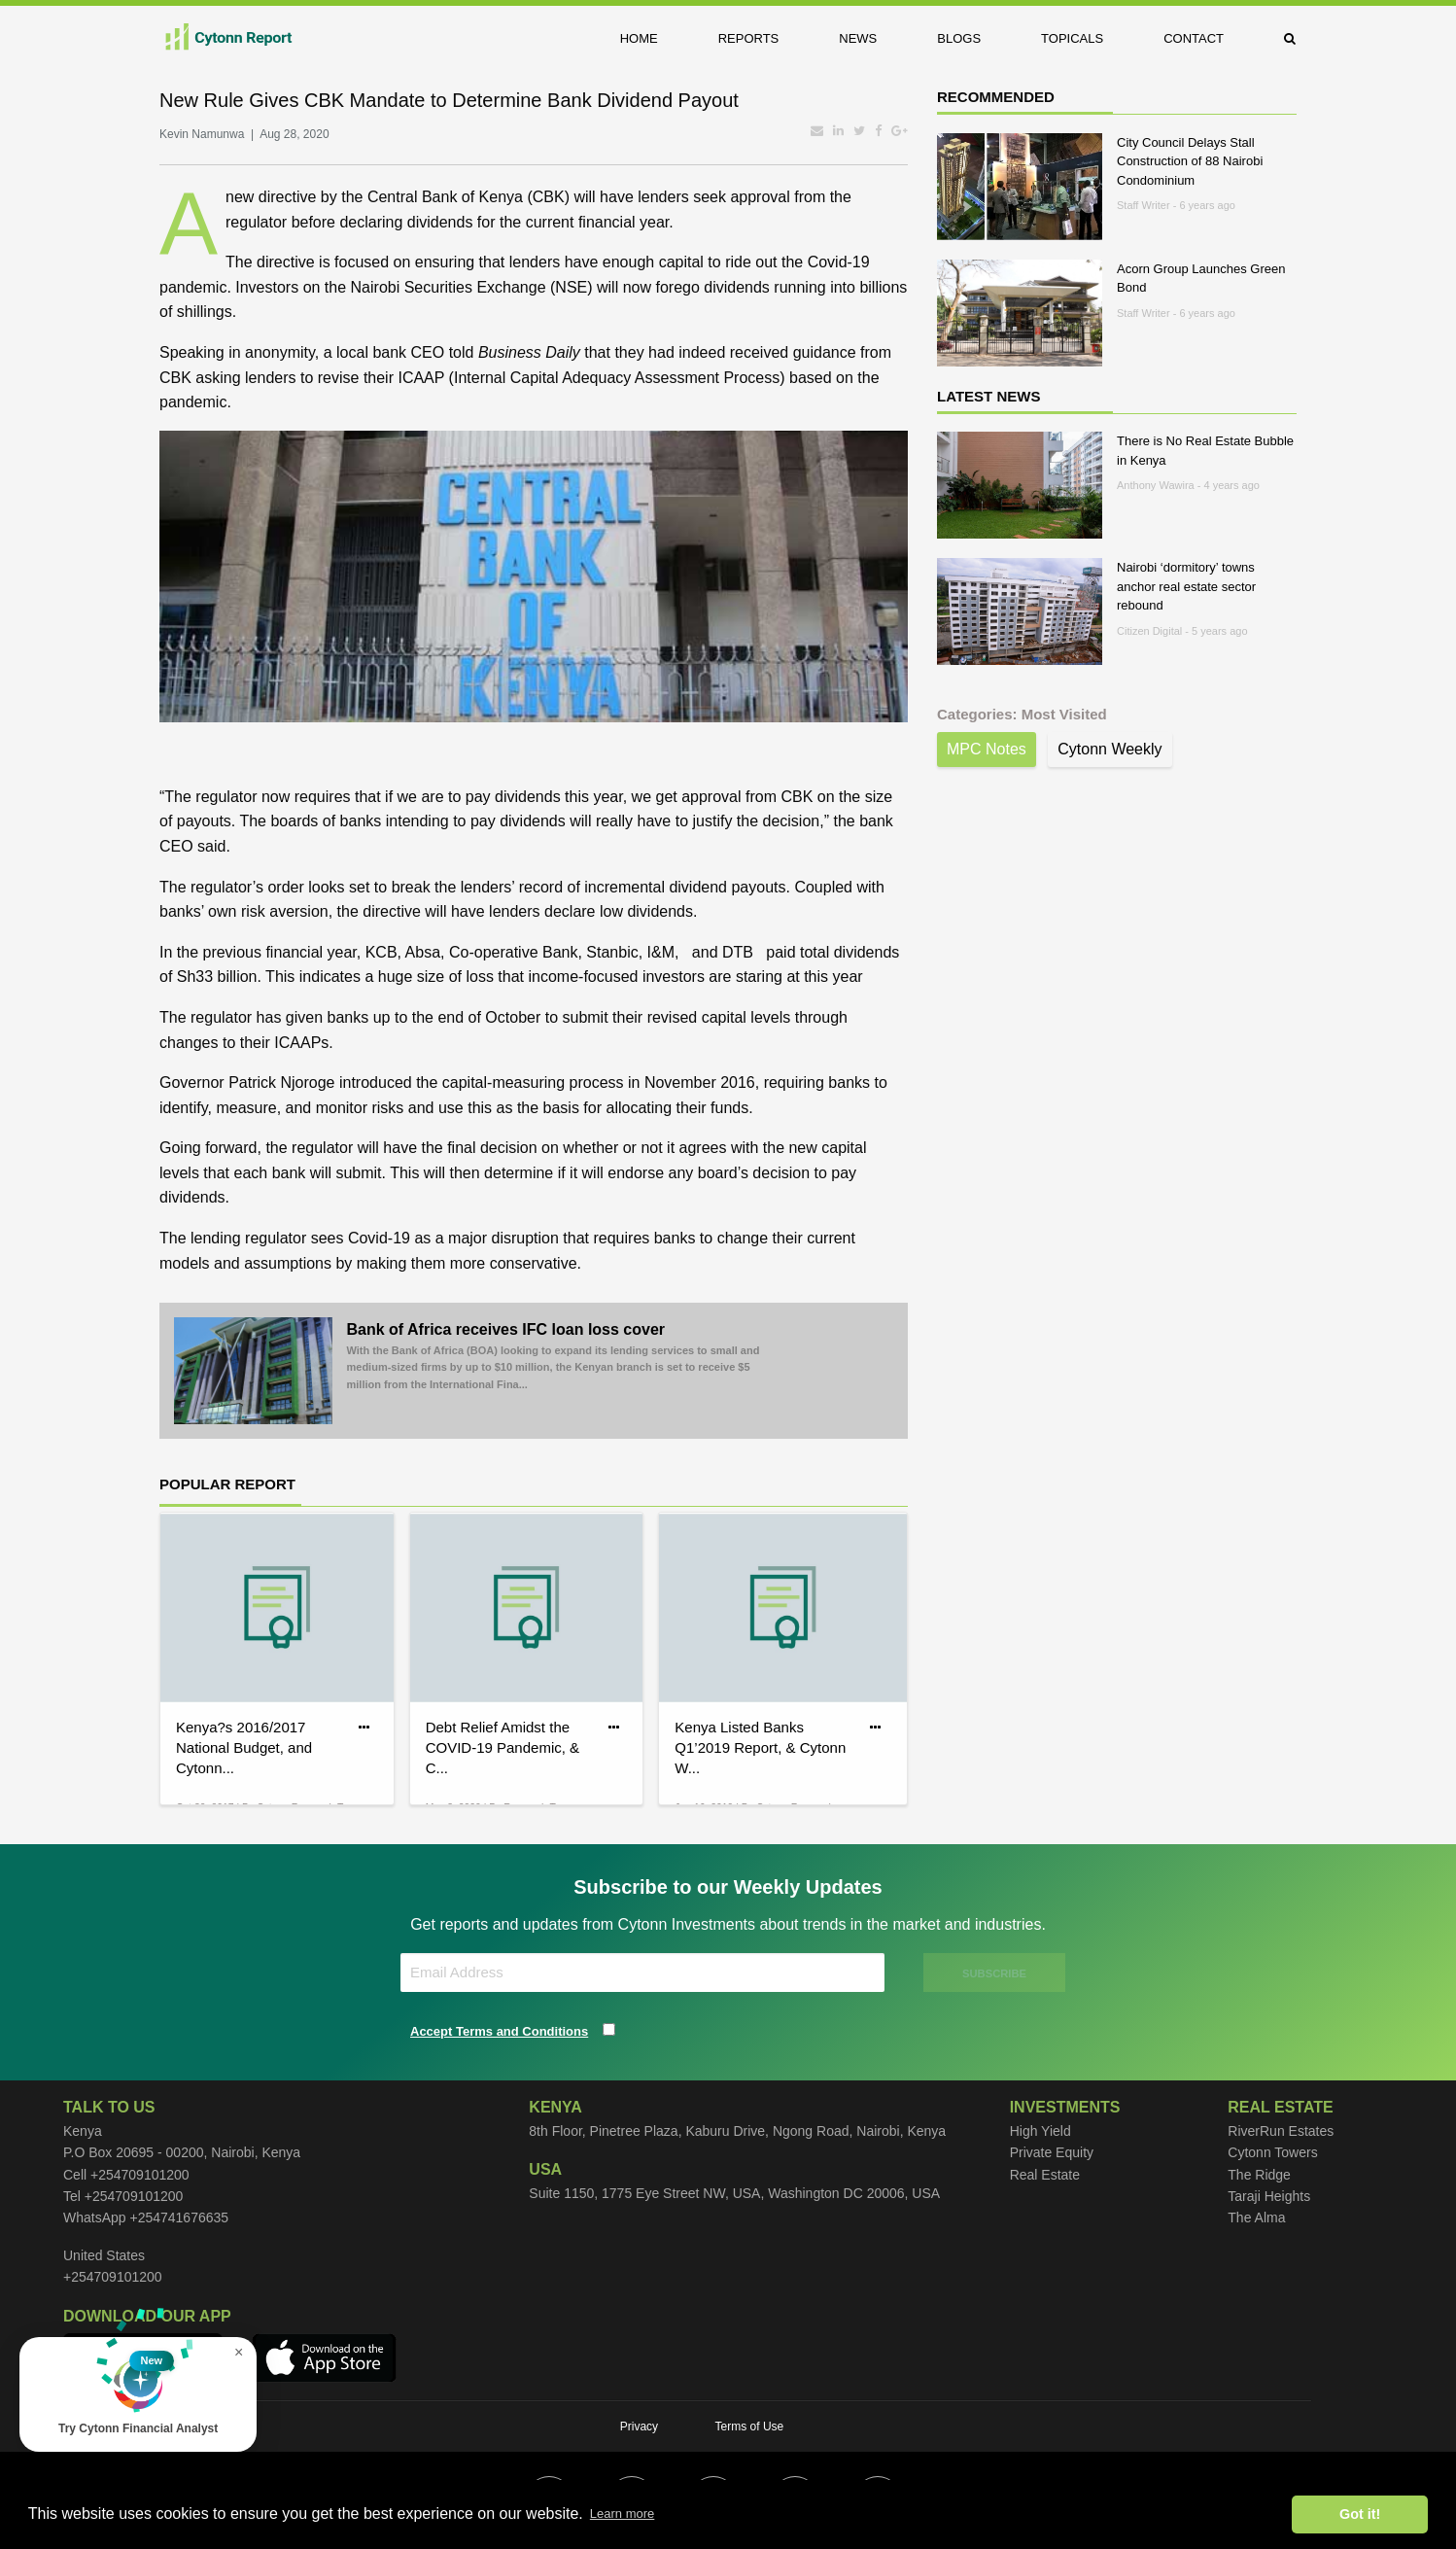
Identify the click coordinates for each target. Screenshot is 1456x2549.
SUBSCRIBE (994, 1973)
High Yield (1040, 2131)
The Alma (1256, 2217)
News (858, 38)
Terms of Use (749, 2426)
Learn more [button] (622, 2513)
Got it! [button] (1359, 2514)
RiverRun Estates (1281, 2131)
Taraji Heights (1269, 2196)
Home (639, 38)
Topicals (1072, 38)
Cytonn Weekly (1109, 749)
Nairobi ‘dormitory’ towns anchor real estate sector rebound (1186, 586)
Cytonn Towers (1272, 2152)
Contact (1193, 38)
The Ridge (1259, 2174)
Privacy (639, 2426)
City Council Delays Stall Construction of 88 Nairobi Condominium (1190, 161)
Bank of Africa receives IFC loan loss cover (558, 1357)
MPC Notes (986, 749)
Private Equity (1051, 2152)
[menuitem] (654, 38)
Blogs (959, 38)
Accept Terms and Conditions (499, 2031)
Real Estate (1045, 2174)
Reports (749, 38)
